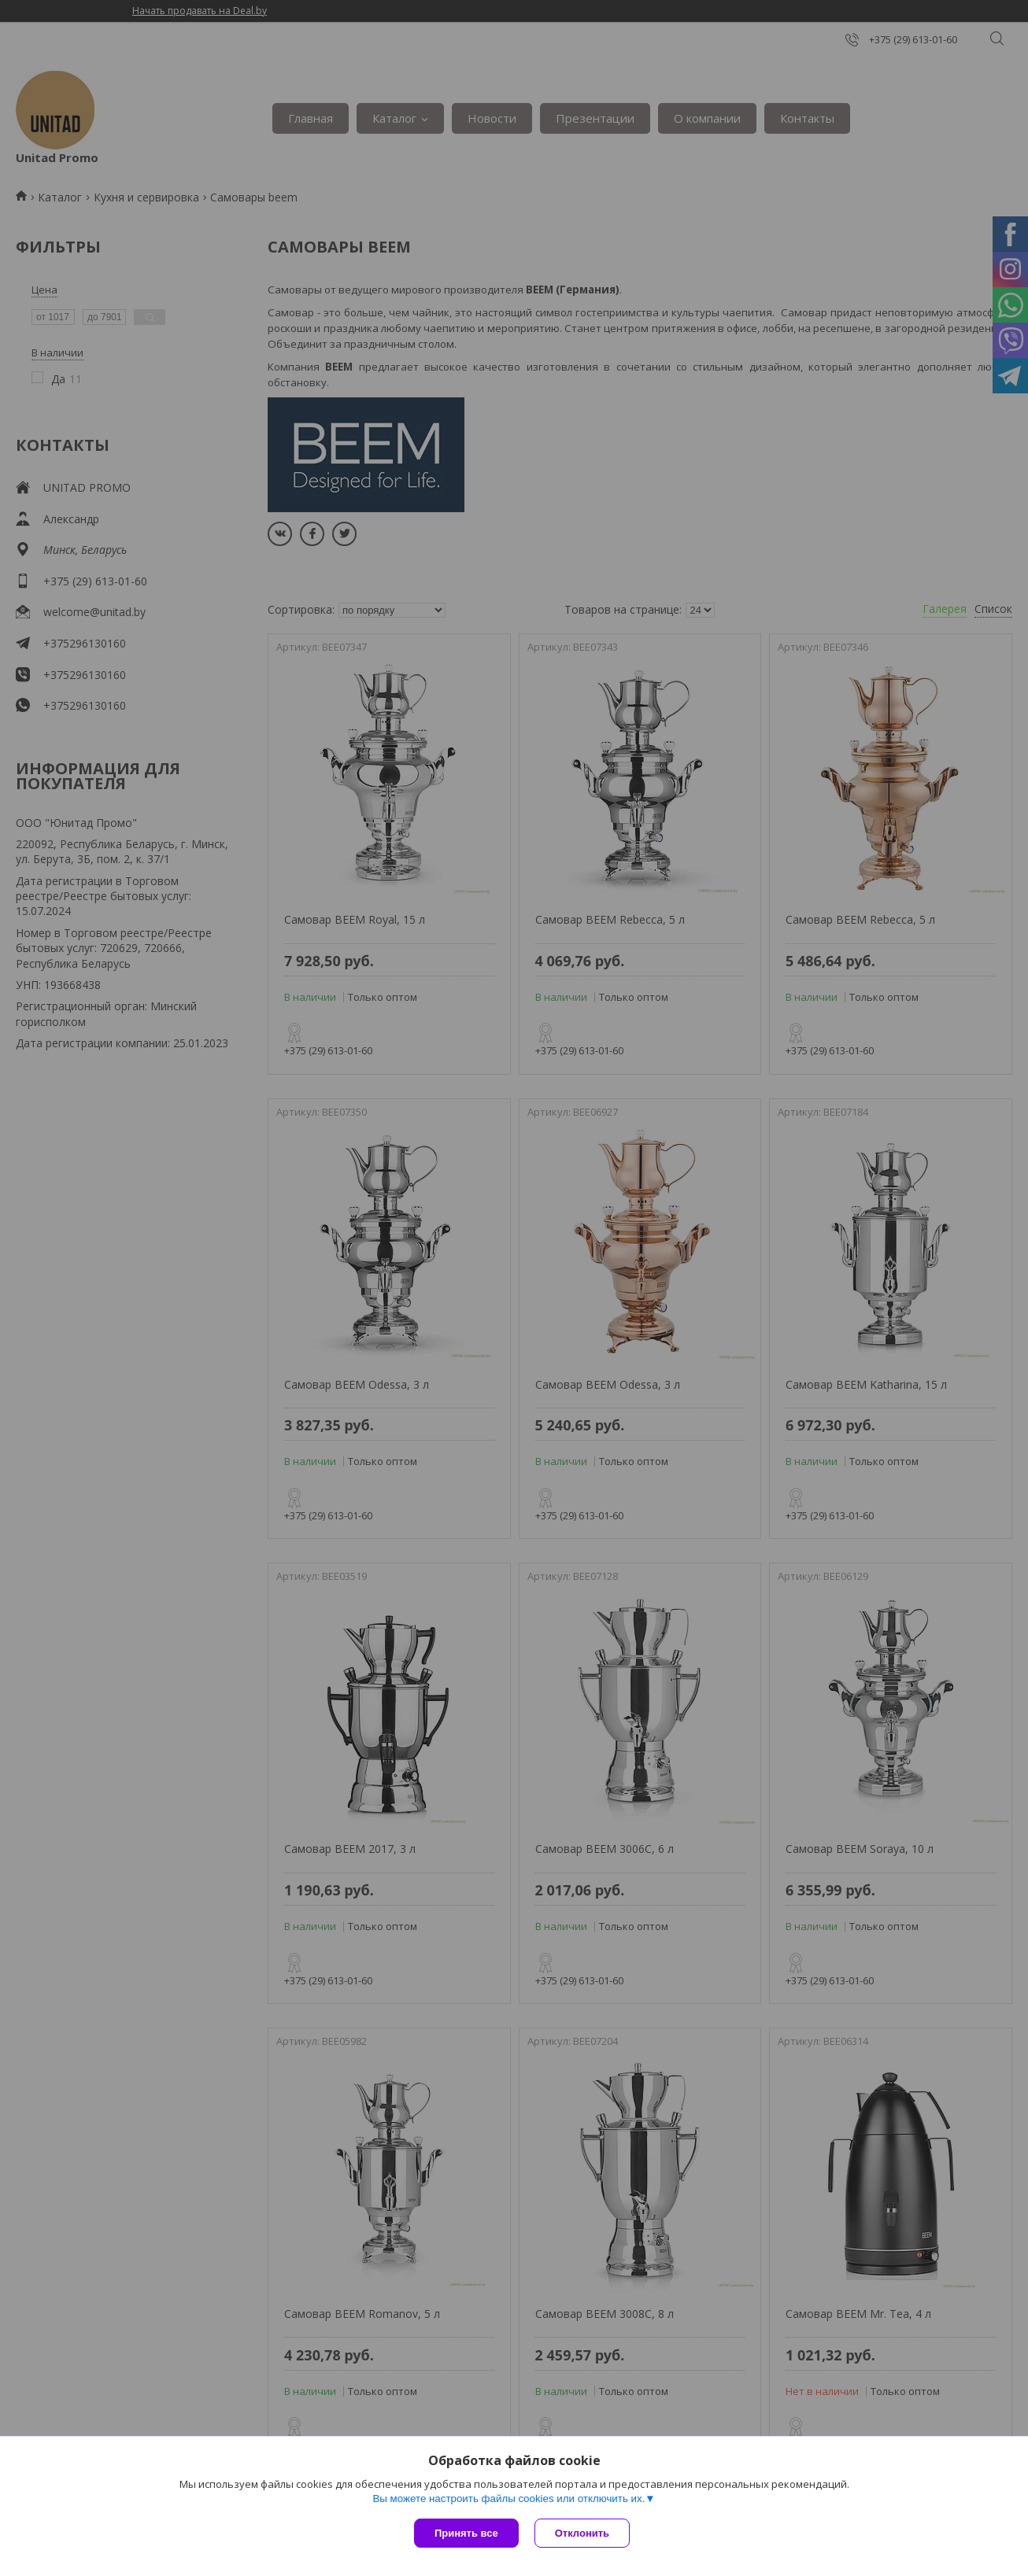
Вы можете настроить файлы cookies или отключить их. (508, 2498)
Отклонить (582, 2533)
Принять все (466, 2533)
